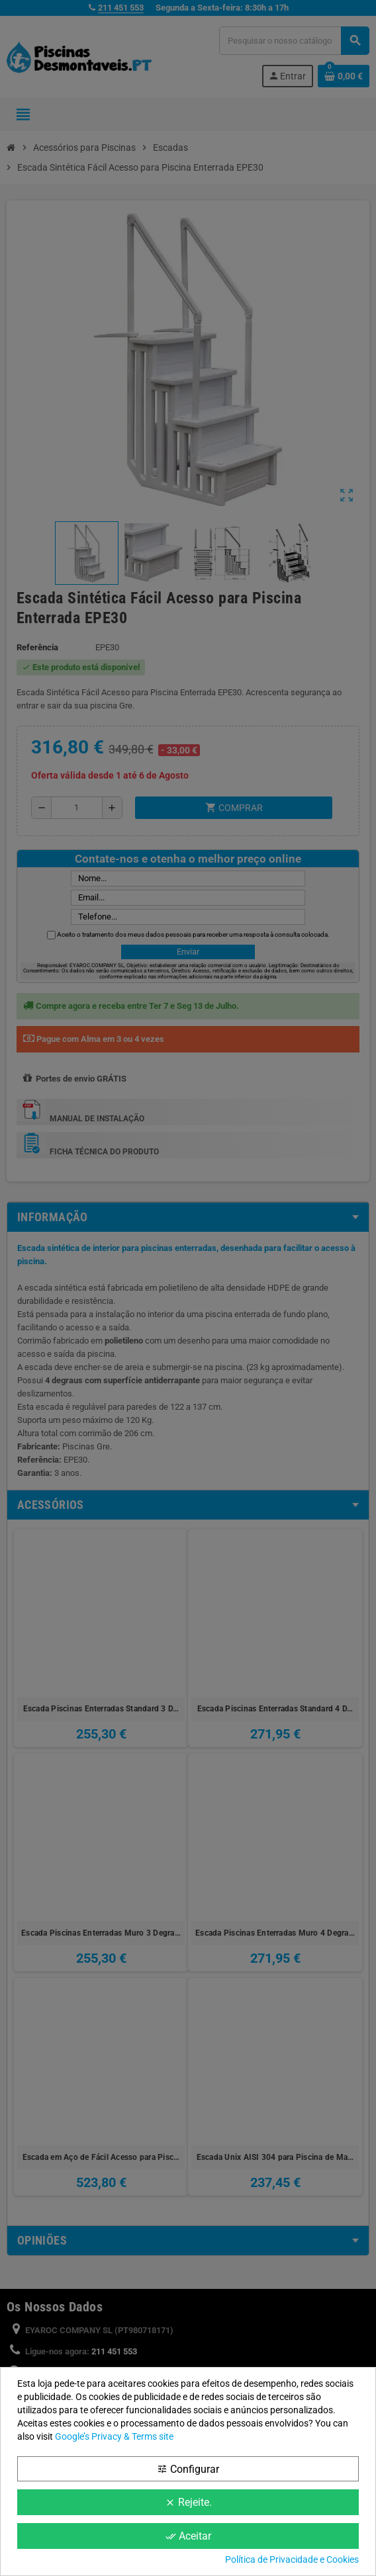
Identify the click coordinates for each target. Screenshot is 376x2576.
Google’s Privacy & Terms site (114, 2436)
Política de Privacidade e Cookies (292, 2559)
